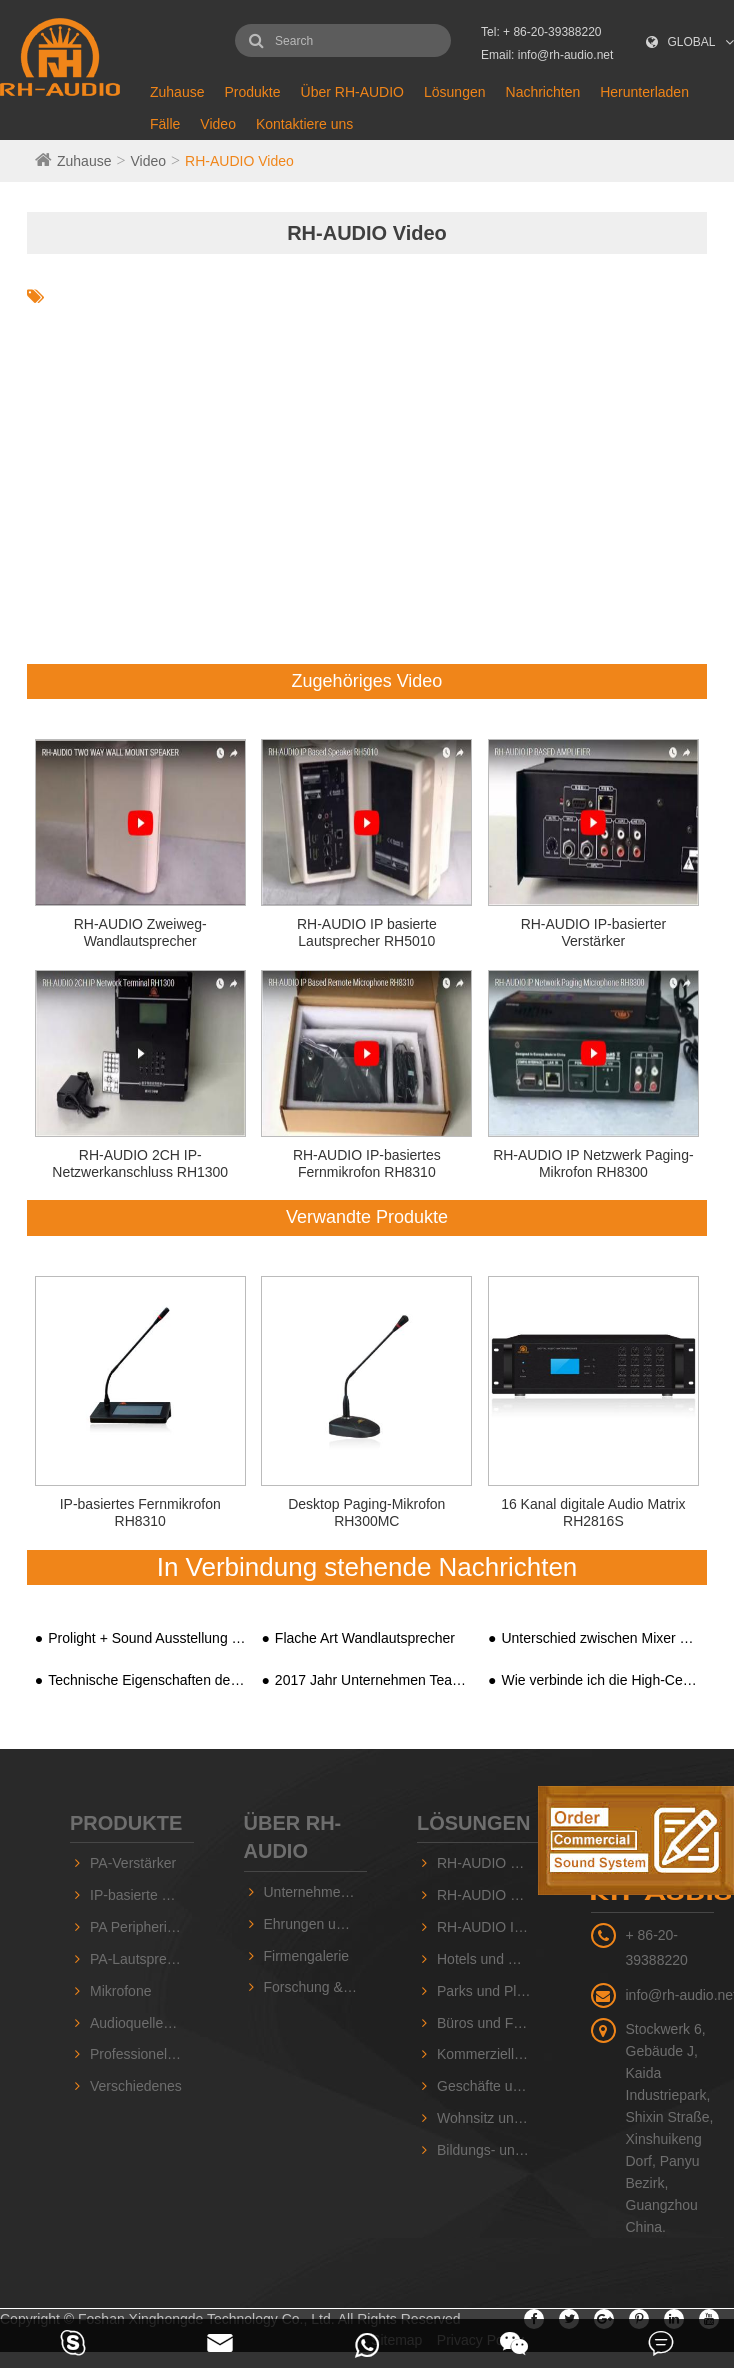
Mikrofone (120, 1991)
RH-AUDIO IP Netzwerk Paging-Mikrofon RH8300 (593, 1163)
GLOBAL (692, 42)
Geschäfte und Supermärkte (489, 2086)
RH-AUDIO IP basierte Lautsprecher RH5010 (367, 932)
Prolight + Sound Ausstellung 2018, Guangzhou (146, 1638)
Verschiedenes (136, 2086)
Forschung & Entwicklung (316, 1987)
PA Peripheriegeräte (142, 1927)
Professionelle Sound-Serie (142, 2054)
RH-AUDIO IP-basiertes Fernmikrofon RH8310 (367, 1163)
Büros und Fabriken (489, 2023)
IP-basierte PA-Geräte (142, 1895)
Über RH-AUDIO (352, 92)
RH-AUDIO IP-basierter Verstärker (593, 932)
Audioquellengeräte (142, 2023)
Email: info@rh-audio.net (547, 55)
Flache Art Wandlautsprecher (365, 1638)
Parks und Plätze (489, 1991)
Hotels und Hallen (489, 1959)
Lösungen (455, 92)
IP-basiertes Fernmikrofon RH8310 (140, 1512)
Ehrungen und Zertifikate (316, 1924)
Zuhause (177, 92)
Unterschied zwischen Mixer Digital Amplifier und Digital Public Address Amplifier (599, 1638)
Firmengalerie (307, 1956)
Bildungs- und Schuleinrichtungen (489, 2150)
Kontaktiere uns (304, 124)
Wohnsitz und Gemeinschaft (489, 2118)
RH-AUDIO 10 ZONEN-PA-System (489, 1863)
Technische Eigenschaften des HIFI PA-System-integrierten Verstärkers (146, 1680)
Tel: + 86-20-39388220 (541, 32)
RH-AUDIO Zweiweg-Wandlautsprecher (140, 932)
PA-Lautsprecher (142, 1959)
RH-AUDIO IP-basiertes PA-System (489, 1927)
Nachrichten (543, 92)
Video (218, 124)
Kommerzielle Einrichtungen (489, 2054)
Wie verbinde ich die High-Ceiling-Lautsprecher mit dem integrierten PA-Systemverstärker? (599, 1680)
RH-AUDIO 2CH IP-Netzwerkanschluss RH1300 (140, 1163)
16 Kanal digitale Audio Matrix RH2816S (593, 1512)
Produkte (252, 92)
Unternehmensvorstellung (316, 1892)
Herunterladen (644, 92)
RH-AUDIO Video (239, 161)
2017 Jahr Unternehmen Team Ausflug (373, 1680)
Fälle (165, 124)
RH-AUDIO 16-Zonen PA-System (489, 1895)
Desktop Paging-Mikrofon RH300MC (366, 1512)
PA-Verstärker (133, 1863)
